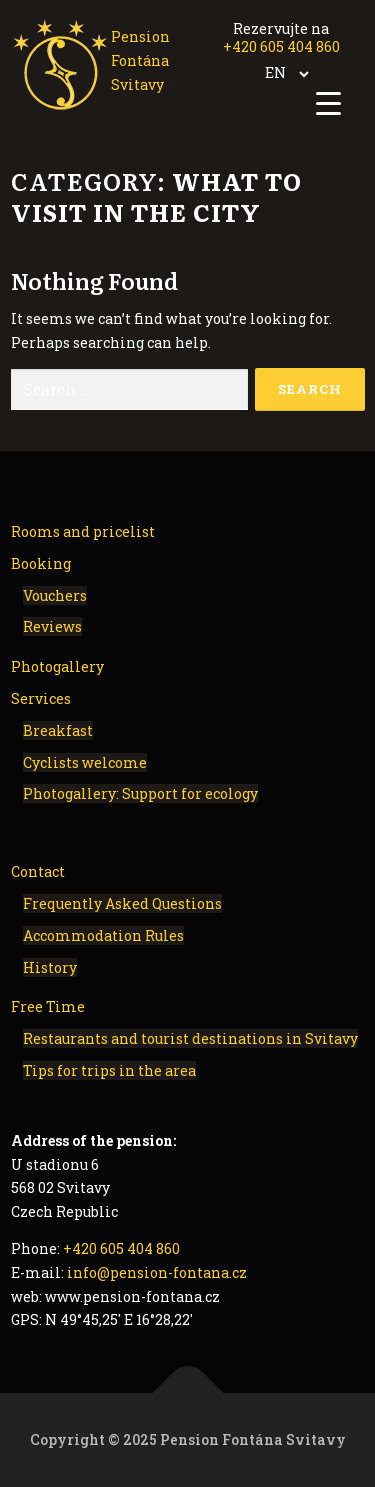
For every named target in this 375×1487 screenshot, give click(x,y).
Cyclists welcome (85, 762)
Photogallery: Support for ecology (140, 793)
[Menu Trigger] (328, 102)
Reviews (52, 626)
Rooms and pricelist (83, 531)
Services (41, 698)
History (50, 967)
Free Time (48, 1006)
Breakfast (58, 730)
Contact (38, 871)
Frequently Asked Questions (122, 903)
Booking (41, 563)
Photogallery (57, 666)
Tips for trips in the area (109, 1070)
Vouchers (55, 595)
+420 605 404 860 (281, 46)
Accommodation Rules (103, 935)
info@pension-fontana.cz (157, 1272)
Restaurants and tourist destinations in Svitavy (190, 1038)
